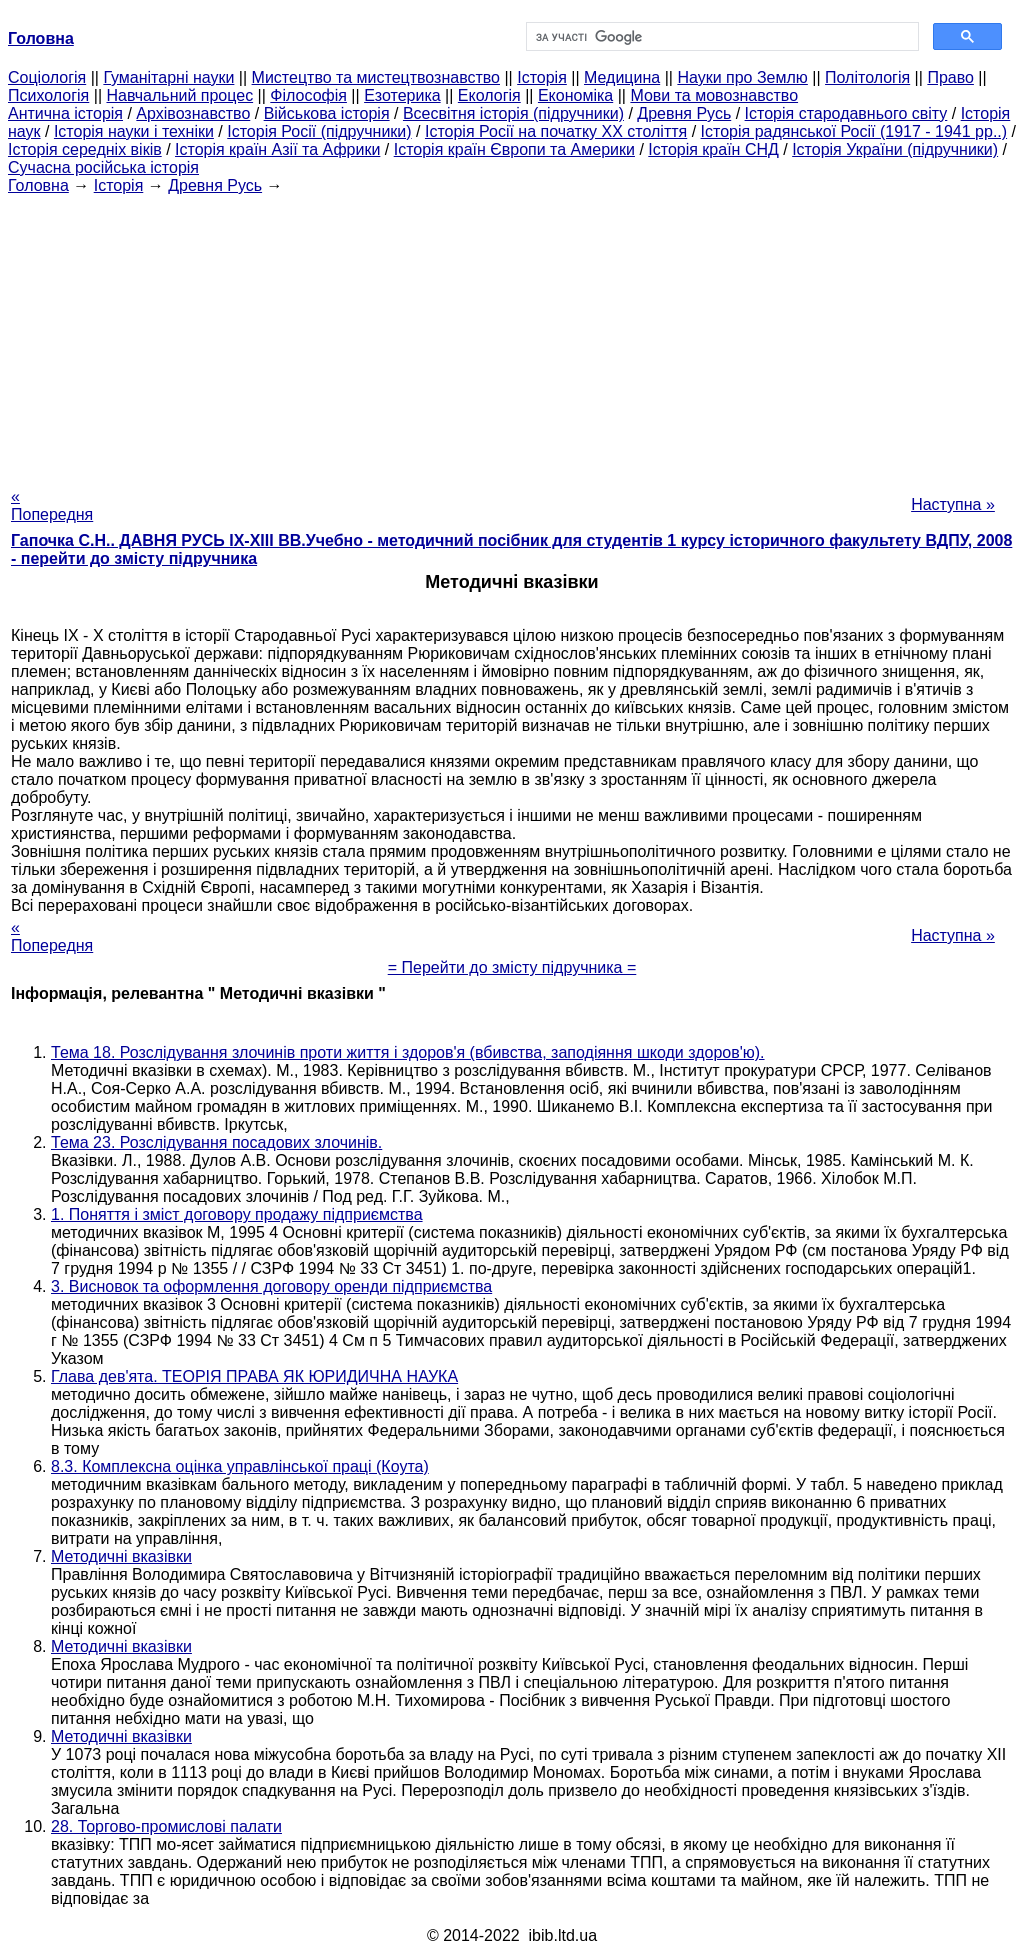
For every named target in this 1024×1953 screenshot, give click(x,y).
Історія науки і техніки (134, 131)
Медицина (622, 77)
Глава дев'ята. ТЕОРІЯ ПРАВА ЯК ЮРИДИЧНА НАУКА (254, 1376)
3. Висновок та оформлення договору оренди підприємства (271, 1286)
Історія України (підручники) (895, 149)
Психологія (48, 95)
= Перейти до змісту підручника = (512, 967)
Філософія (308, 95)
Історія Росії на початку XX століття (556, 131)
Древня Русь (684, 113)
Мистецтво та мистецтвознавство (376, 77)
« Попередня (52, 505)
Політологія (867, 77)
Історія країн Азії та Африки (277, 149)
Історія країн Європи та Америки (514, 149)
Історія (542, 77)
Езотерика (402, 95)
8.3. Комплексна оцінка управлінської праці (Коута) (240, 1466)
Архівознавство (193, 113)
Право (950, 77)
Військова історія (327, 113)
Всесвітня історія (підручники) (513, 113)
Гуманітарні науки (168, 77)
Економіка (575, 95)
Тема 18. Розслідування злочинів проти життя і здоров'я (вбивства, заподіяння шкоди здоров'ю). (408, 1052)
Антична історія (65, 113)
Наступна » (953, 504)
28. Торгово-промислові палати (166, 1826)
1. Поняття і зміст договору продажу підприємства (237, 1214)
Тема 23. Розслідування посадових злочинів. (216, 1142)
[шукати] (720, 37)
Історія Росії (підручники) (319, 131)
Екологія (489, 95)
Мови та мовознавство (714, 95)
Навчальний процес (179, 95)
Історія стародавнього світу (846, 113)
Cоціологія (47, 77)
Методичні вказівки (121, 1556)
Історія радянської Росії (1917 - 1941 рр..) (854, 131)
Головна (38, 185)
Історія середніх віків (85, 149)
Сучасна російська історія (103, 167)
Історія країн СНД (713, 149)
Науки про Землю (742, 77)
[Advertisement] (512, 335)
